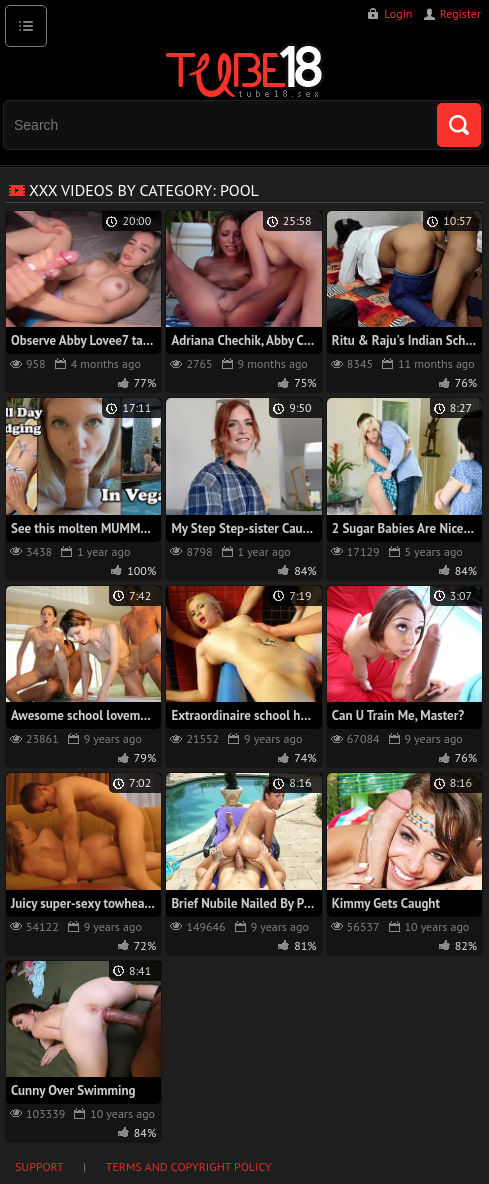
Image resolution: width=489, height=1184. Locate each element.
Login (398, 13)
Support (39, 1166)
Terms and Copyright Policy (189, 1166)
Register (460, 13)
